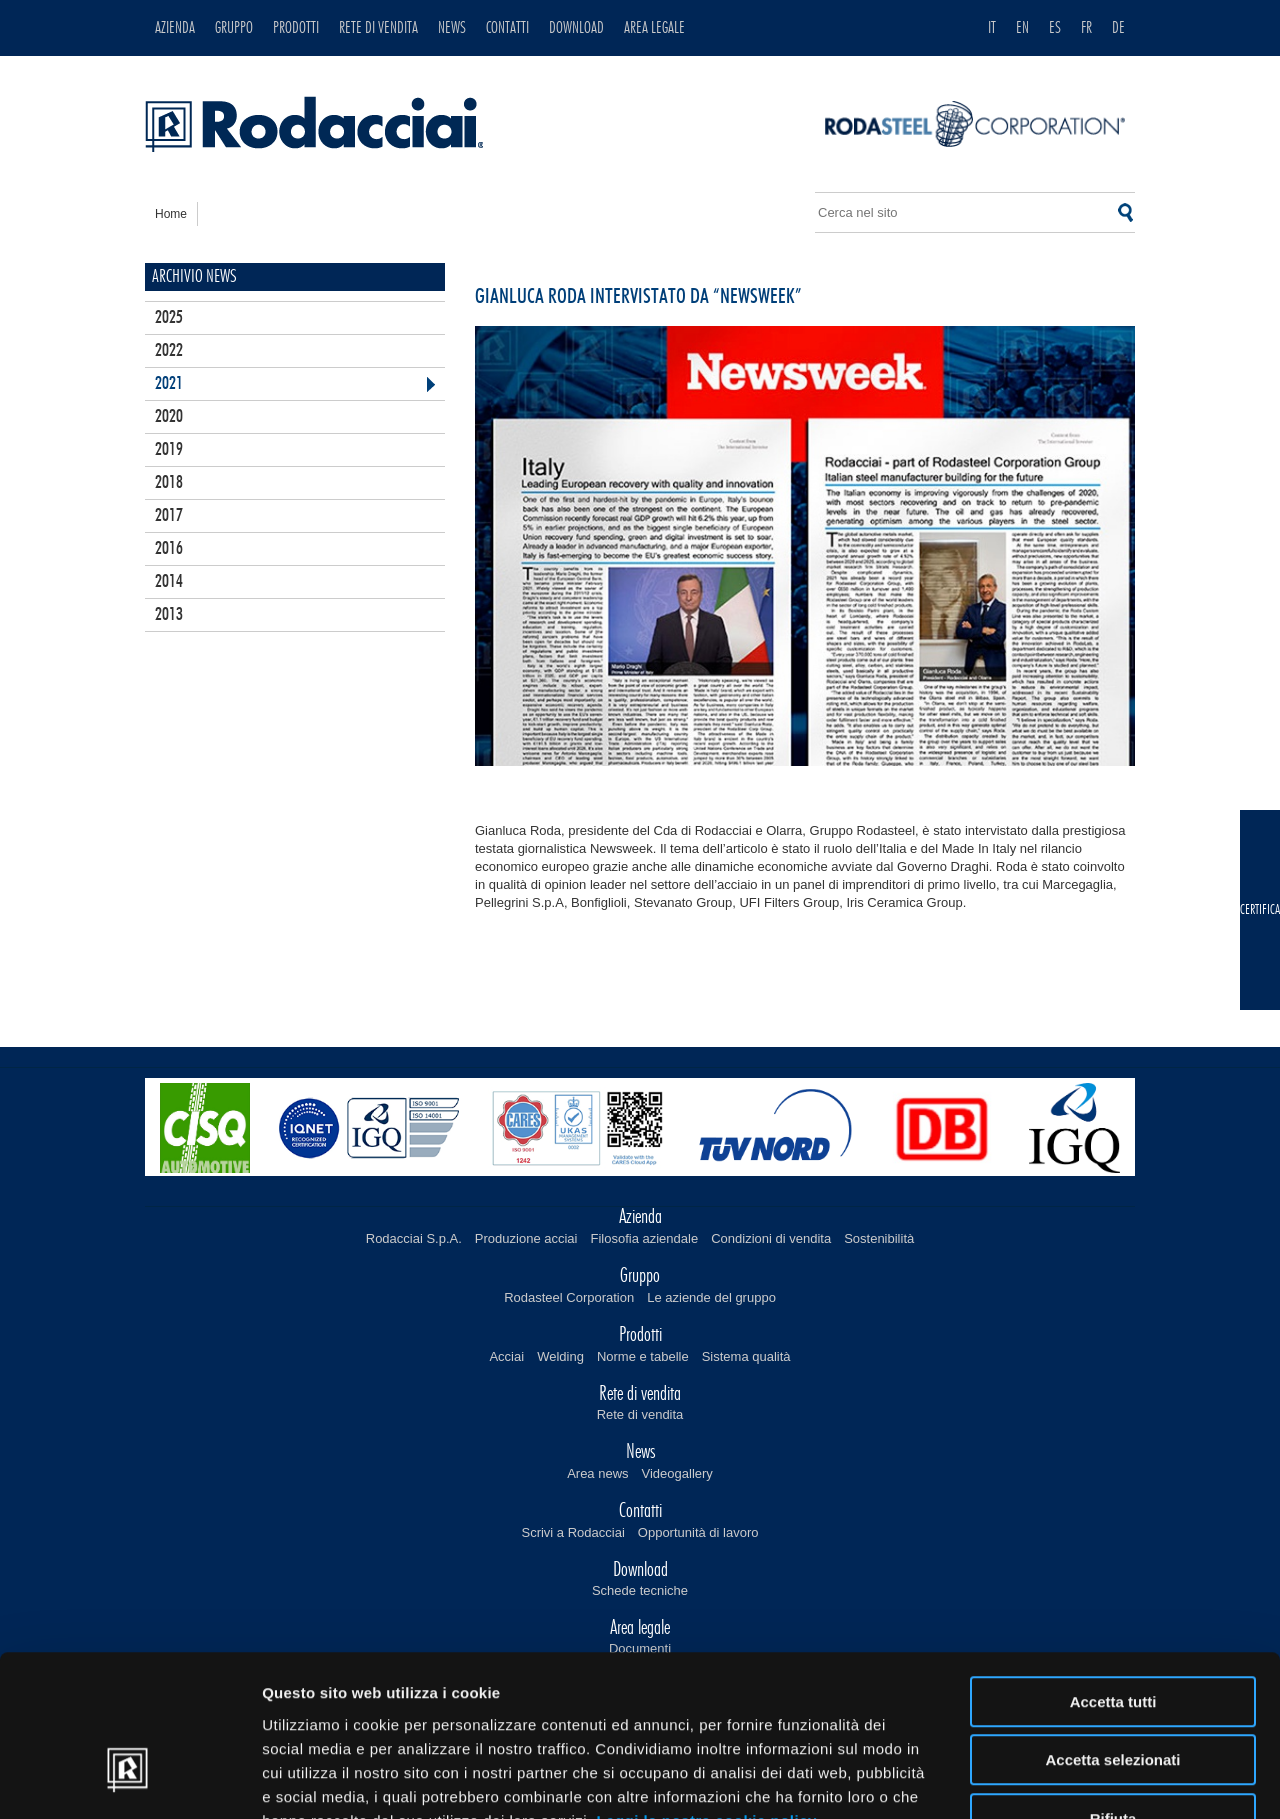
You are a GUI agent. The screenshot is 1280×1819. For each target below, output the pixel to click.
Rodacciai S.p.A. (414, 1238)
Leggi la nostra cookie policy (706, 1693)
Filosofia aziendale (644, 1238)
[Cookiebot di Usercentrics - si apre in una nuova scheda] (129, 1780)
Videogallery (677, 1473)
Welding (560, 1356)
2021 (169, 384)
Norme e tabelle (643, 1356)
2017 (169, 516)
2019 (169, 450)
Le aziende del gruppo (711, 1297)
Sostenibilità (879, 1238)
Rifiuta (1113, 1691)
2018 (169, 483)
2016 (169, 549)
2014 (169, 582)
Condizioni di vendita (771, 1238)
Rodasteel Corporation (569, 1297)
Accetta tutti (1113, 1574)
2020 (169, 417)
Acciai (506, 1356)
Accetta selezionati (1112, 1633)
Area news (597, 1473)
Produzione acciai (526, 1238)
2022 (169, 351)
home (171, 214)
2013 (169, 615)
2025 (169, 318)
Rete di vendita (640, 1414)
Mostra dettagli (1052, 1779)
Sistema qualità (746, 1356)
